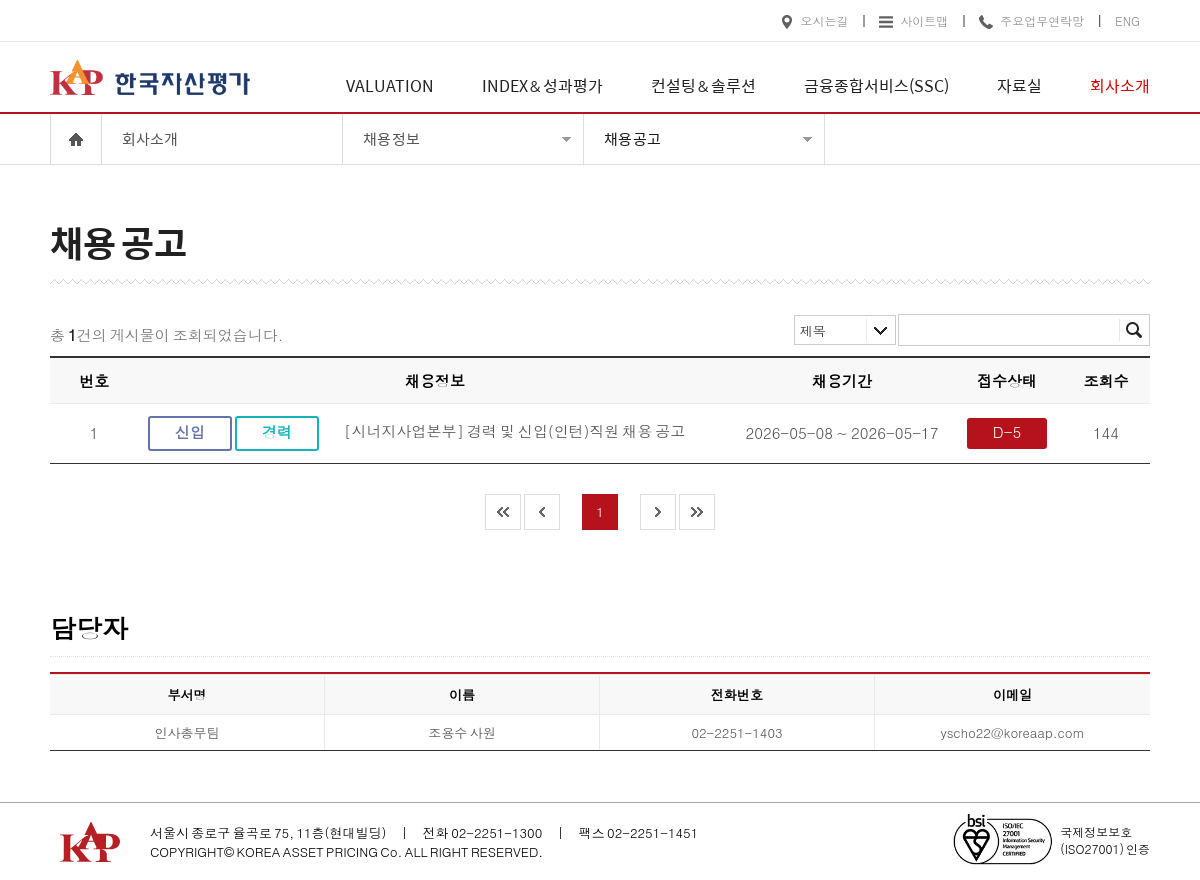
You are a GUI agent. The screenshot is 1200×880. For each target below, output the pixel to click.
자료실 (1019, 85)
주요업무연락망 (1031, 20)
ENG (1127, 20)
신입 (190, 431)
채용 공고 (632, 138)
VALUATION (390, 85)
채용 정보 (391, 138)
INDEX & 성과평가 (542, 85)
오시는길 (814, 20)
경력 (277, 431)
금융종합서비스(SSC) (876, 85)
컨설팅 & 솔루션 (703, 85)
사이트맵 (913, 20)
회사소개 (1120, 85)
